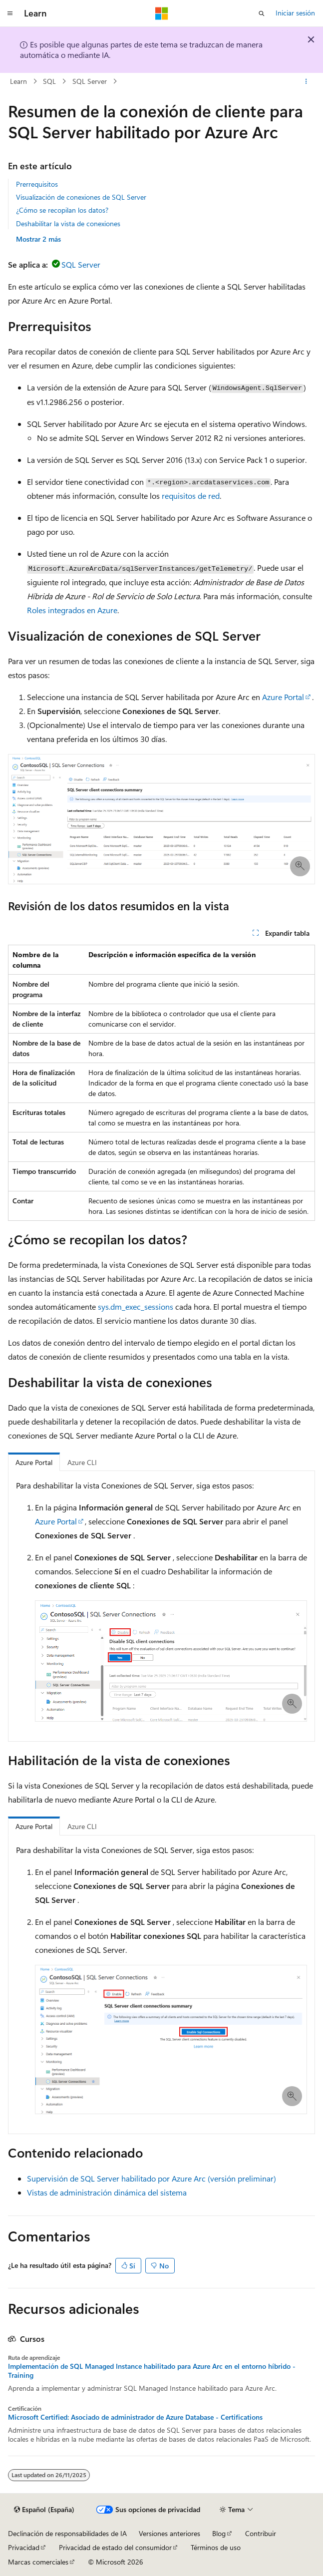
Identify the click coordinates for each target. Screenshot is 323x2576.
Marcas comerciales (38, 2562)
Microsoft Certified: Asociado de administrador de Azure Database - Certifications (135, 2417)
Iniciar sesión (295, 12)
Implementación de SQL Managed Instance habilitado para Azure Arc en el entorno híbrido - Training (152, 2371)
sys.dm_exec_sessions (135, 1306)
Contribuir (260, 2533)
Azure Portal (283, 697)
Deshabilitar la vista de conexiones (68, 223)
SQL (49, 81)
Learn (18, 81)
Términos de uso (216, 2547)
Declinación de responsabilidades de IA (67, 2533)
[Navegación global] (10, 13)
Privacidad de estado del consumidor (115, 2547)
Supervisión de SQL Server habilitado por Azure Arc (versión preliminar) (151, 2178)
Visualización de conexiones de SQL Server (81, 197)
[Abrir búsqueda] (262, 13)
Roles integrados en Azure (72, 610)
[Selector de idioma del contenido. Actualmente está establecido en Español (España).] (44, 2510)
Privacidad (23, 2547)
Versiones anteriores (169, 2533)
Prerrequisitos (37, 184)
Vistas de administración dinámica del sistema (107, 2192)
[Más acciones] (306, 81)
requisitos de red (191, 495)
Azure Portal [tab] (33, 1462)
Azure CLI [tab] (82, 1462)
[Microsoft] (161, 13)
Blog (219, 2533)
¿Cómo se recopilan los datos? (62, 210)
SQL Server (89, 81)
